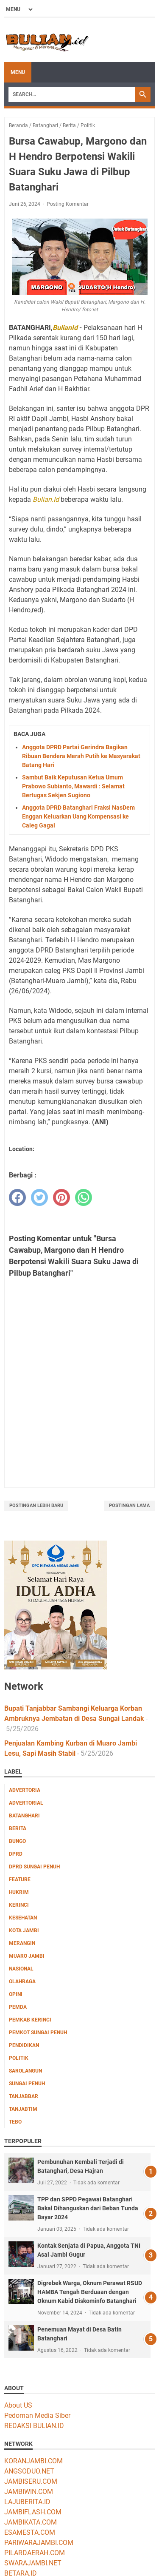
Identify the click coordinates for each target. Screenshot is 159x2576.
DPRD (15, 1854)
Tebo (15, 2122)
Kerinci (19, 1905)
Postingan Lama (129, 1505)
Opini (15, 1994)
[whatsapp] (83, 1197)
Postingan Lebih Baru (36, 1505)
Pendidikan (24, 2045)
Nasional (21, 1969)
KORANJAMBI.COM (33, 2461)
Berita (17, 1828)
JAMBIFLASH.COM (32, 2512)
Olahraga (22, 1982)
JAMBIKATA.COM (30, 2522)
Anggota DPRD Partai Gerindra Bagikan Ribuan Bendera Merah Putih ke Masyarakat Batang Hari (81, 756)
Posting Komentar (68, 204)
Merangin (22, 1943)
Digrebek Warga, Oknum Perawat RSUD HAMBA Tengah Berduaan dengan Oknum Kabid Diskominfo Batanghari (89, 2292)
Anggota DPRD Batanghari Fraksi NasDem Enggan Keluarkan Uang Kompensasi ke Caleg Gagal (78, 816)
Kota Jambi (24, 1930)
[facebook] (17, 1197)
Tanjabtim (23, 2109)
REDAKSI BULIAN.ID (34, 2426)
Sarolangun (25, 2071)
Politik (18, 2058)
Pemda (18, 2007)
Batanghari (24, 1816)
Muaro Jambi (27, 1956)
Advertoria (24, 1790)
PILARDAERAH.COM (34, 2553)
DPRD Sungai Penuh (34, 1867)
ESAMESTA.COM (29, 2532)
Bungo (17, 1841)
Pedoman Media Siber (37, 2415)
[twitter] (39, 1197)
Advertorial (26, 1803)
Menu (18, 72)
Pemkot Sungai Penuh (38, 2033)
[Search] (71, 94)
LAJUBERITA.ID (27, 2502)
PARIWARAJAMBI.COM (38, 2543)
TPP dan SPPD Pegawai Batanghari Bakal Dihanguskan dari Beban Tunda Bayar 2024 (87, 2208)
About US (18, 2405)
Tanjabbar (23, 2096)
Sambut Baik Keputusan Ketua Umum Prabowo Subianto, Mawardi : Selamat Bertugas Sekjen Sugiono (73, 786)
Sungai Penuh (27, 2084)
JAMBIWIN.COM (28, 2492)
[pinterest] (61, 1197)
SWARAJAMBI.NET (32, 2563)
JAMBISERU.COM (30, 2481)
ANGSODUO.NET (29, 2471)
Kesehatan (23, 1918)
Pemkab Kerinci (30, 2020)
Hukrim (19, 1892)
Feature (20, 1879)
